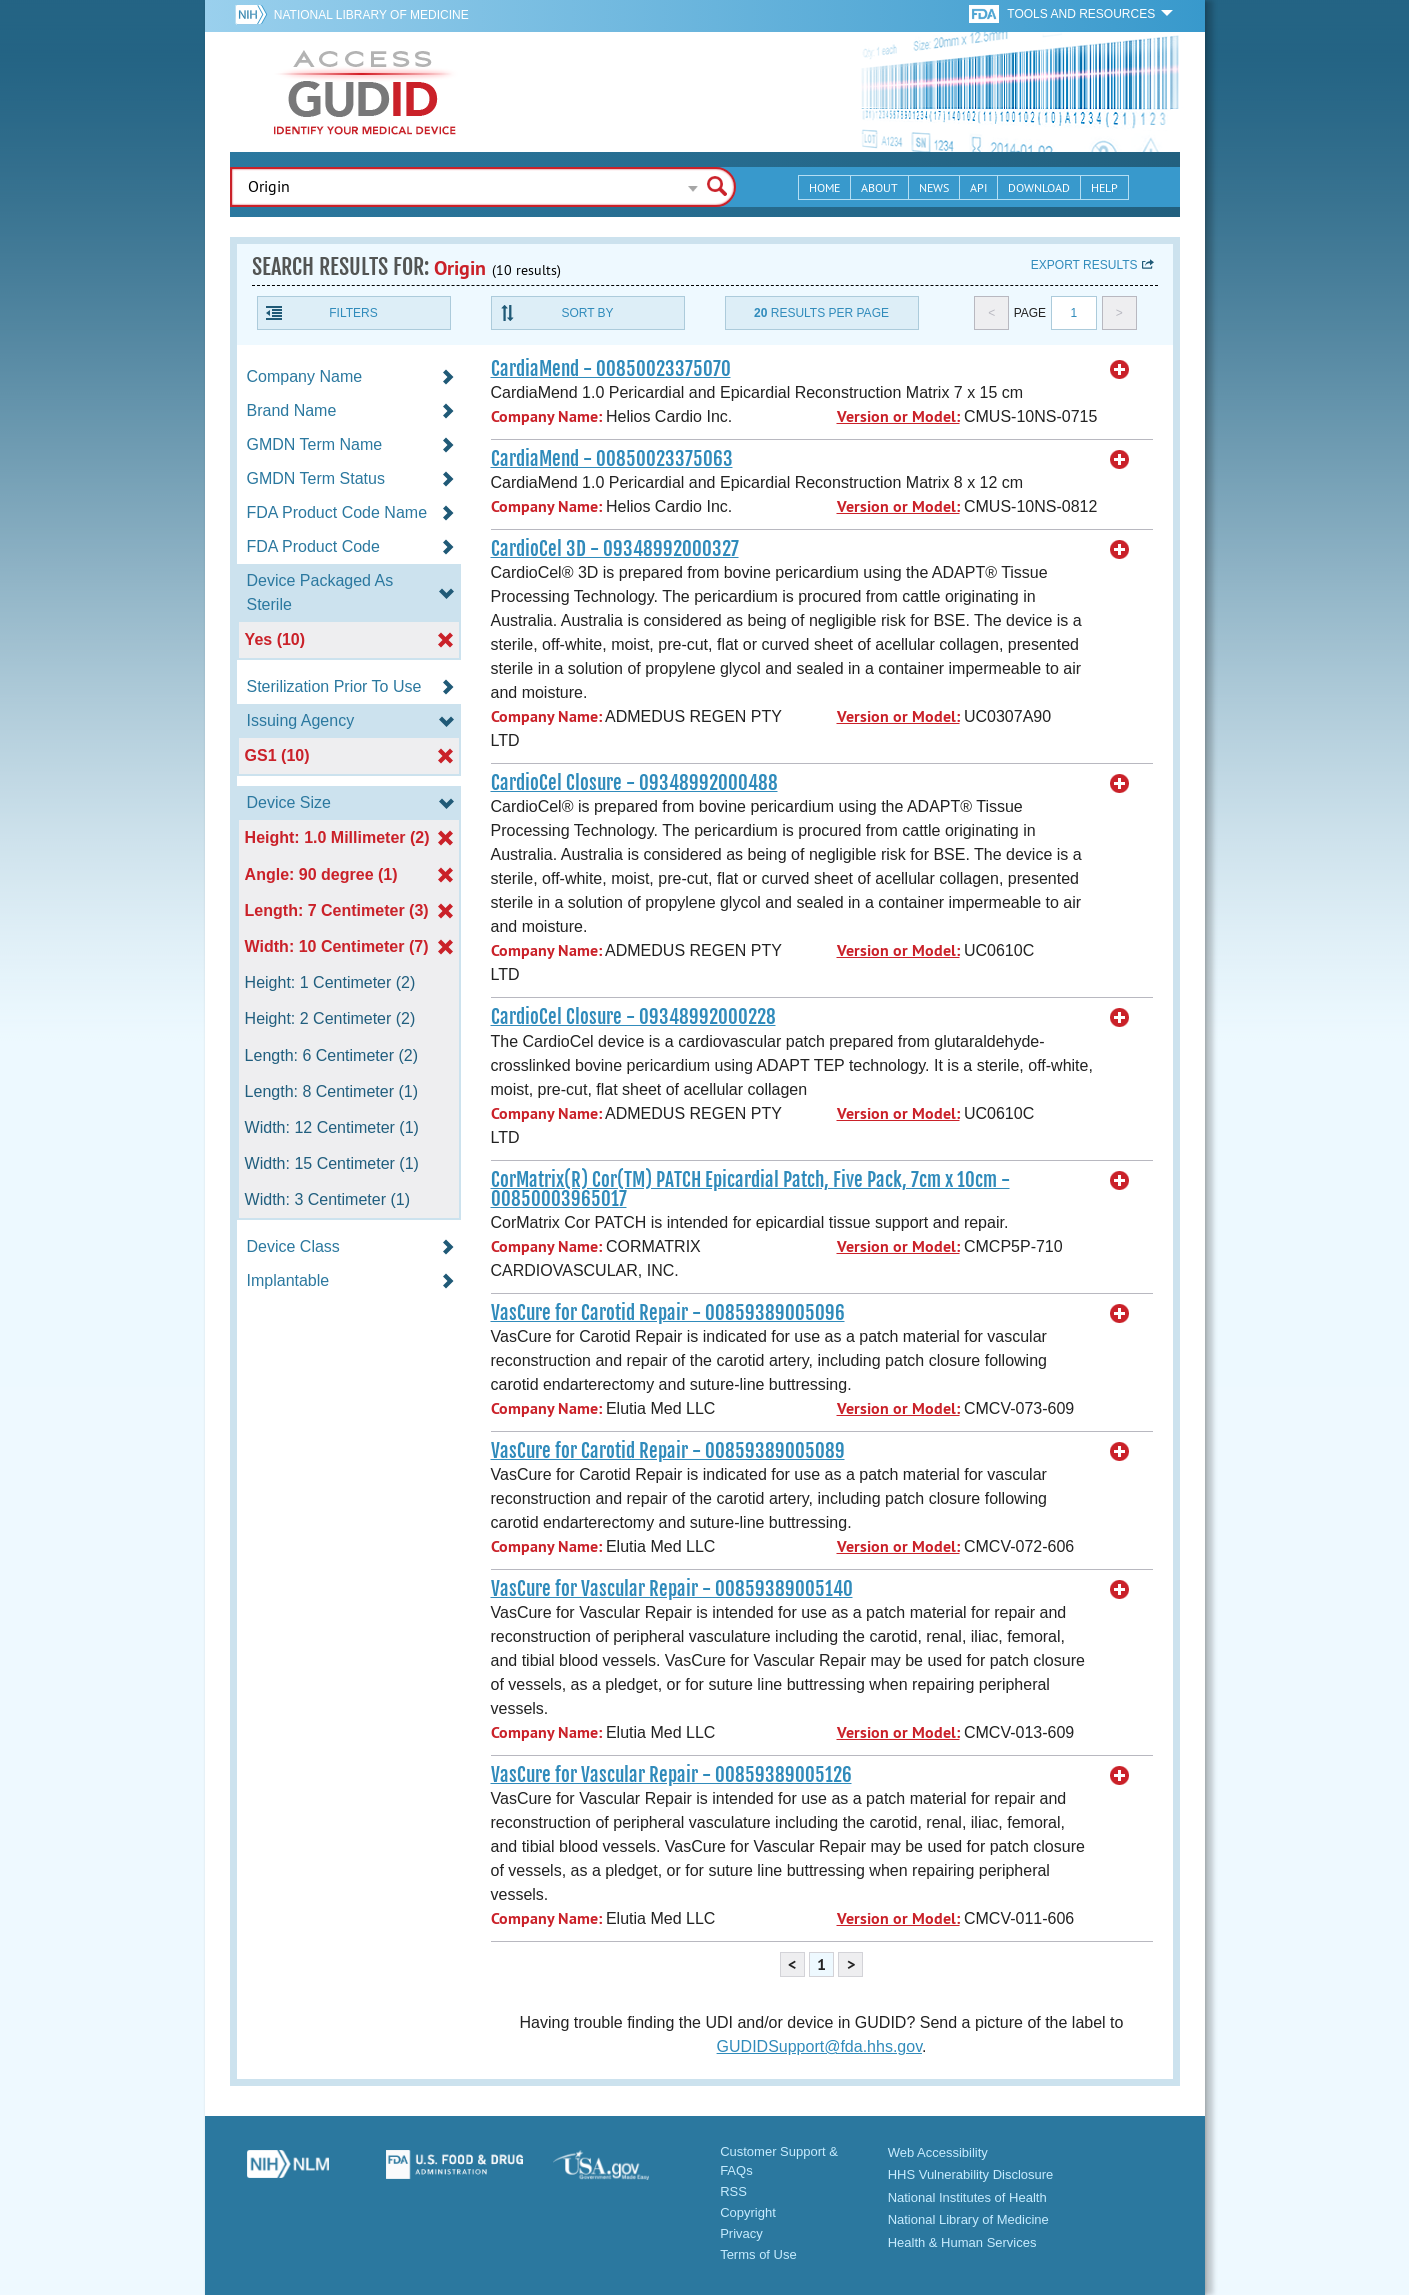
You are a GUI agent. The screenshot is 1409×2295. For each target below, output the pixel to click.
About (879, 187)
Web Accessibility (938, 2152)
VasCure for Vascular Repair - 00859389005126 (671, 1775)
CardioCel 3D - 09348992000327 (615, 549)
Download (1039, 187)
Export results (1084, 265)
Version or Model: (898, 416)
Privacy (741, 2233)
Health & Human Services (962, 2242)
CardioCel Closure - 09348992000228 (633, 1017)
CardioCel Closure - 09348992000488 (634, 783)
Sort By (587, 313)
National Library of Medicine (371, 15)
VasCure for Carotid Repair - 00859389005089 (668, 1451)
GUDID (365, 92)
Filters (353, 313)
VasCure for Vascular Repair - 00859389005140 (672, 1589)
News (934, 187)
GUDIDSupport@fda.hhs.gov (819, 2046)
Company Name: (546, 416)
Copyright (748, 2212)
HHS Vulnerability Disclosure (971, 2174)
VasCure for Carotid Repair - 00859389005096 (668, 1313)
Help (1104, 187)
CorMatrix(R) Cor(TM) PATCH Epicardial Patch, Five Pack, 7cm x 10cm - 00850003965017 (750, 1189)
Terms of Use (758, 2254)
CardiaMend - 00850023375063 (612, 459)
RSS (733, 2191)
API (978, 187)
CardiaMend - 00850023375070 (611, 369)
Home (824, 187)
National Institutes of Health (967, 2197)
